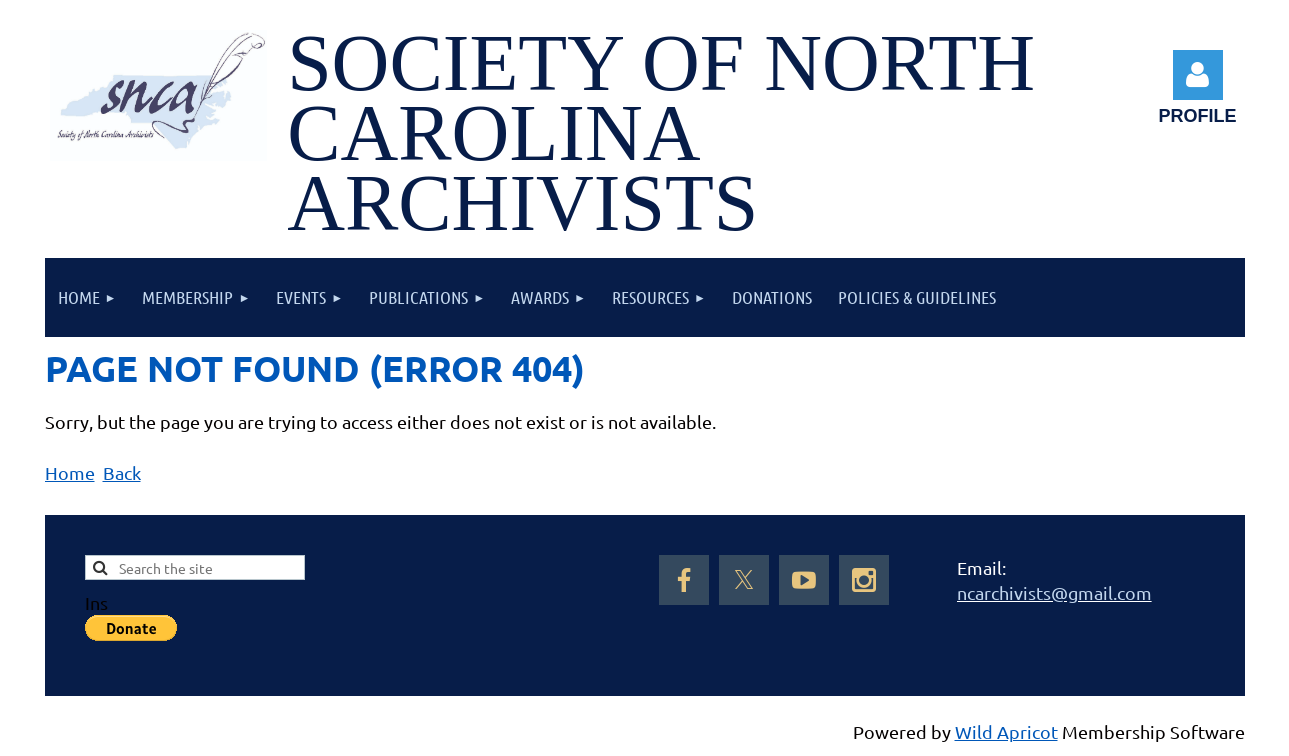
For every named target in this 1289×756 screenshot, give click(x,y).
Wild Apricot (1006, 731)
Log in (1198, 75)
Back (122, 472)
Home (70, 472)
